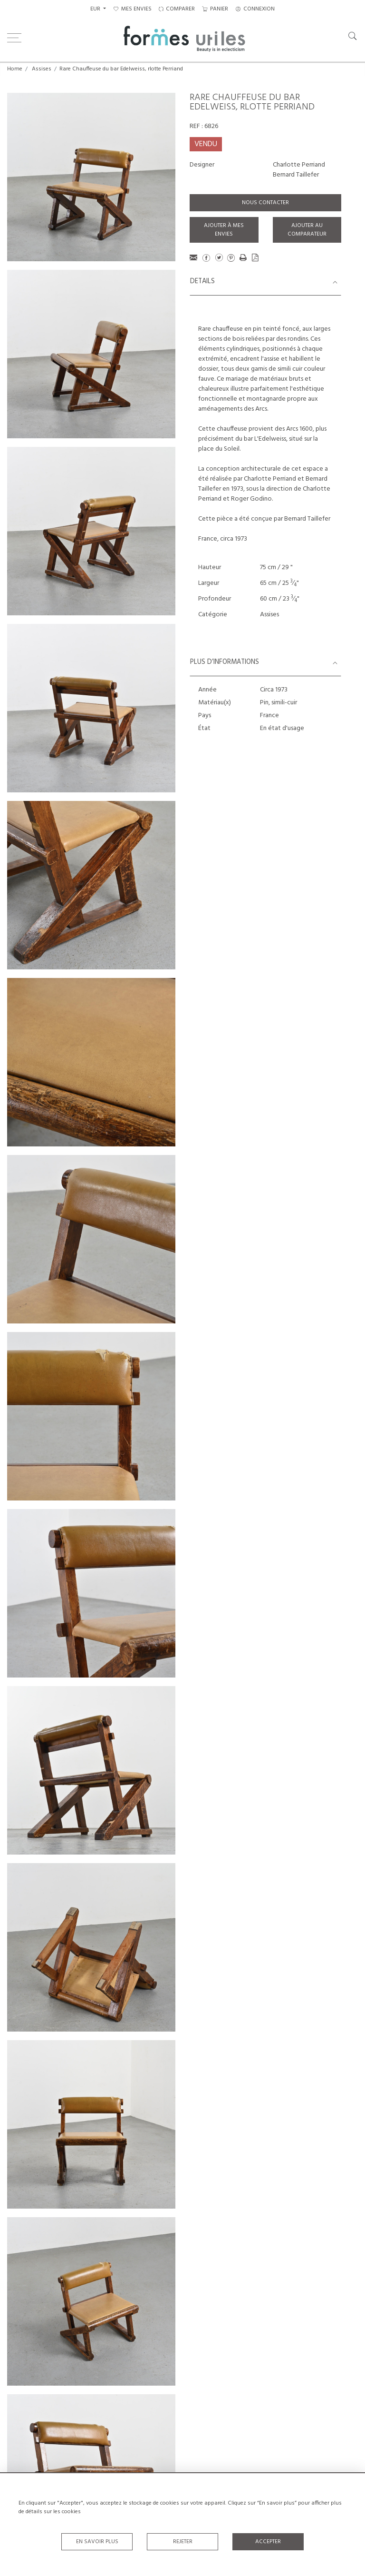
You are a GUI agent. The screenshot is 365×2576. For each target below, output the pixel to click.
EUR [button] (96, 9)
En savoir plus (97, 2541)
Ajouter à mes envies (224, 230)
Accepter (268, 2541)
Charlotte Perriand (299, 164)
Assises (41, 69)
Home (14, 69)
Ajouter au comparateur (307, 230)
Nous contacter (265, 202)
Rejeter (182, 2541)
